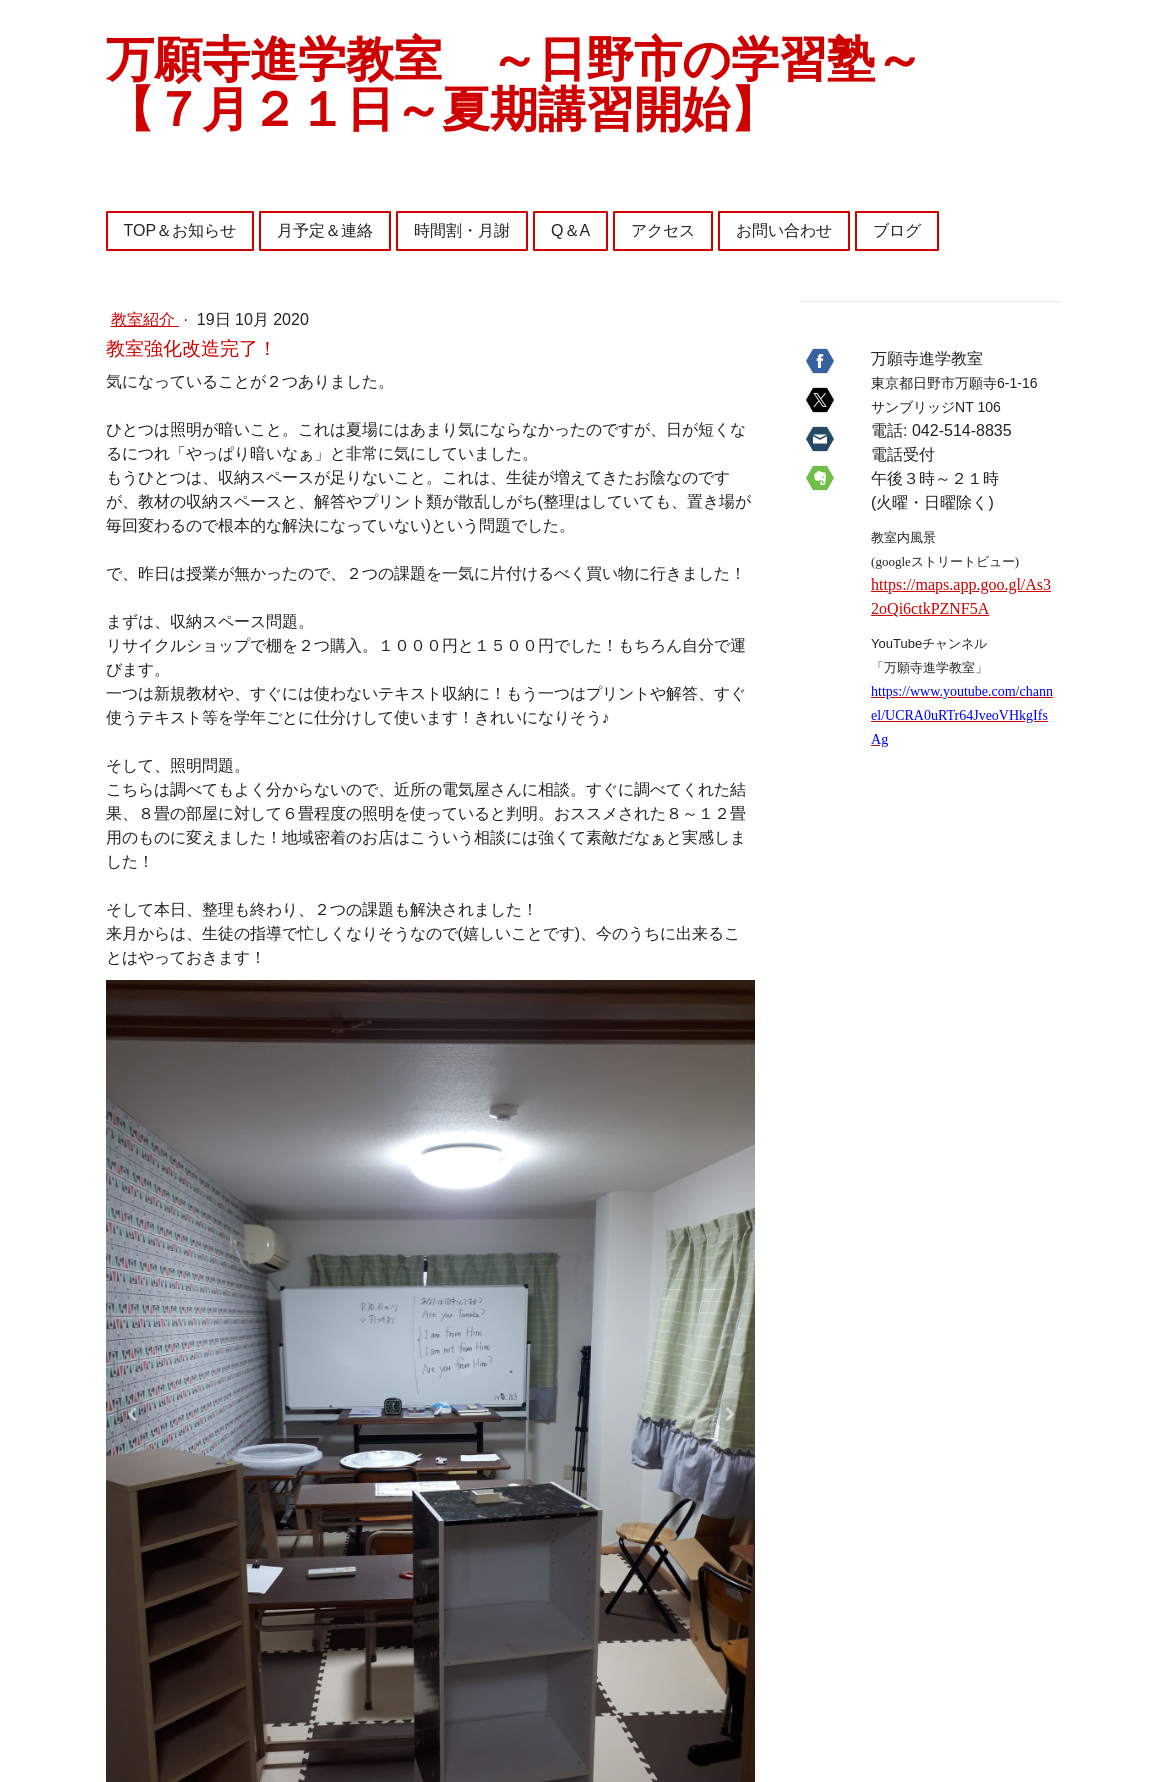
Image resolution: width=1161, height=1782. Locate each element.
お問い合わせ (784, 230)
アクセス (663, 230)
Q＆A (570, 230)
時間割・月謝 (462, 230)
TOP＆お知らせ (180, 230)
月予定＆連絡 (325, 230)
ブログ (897, 230)
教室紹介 (145, 319)
